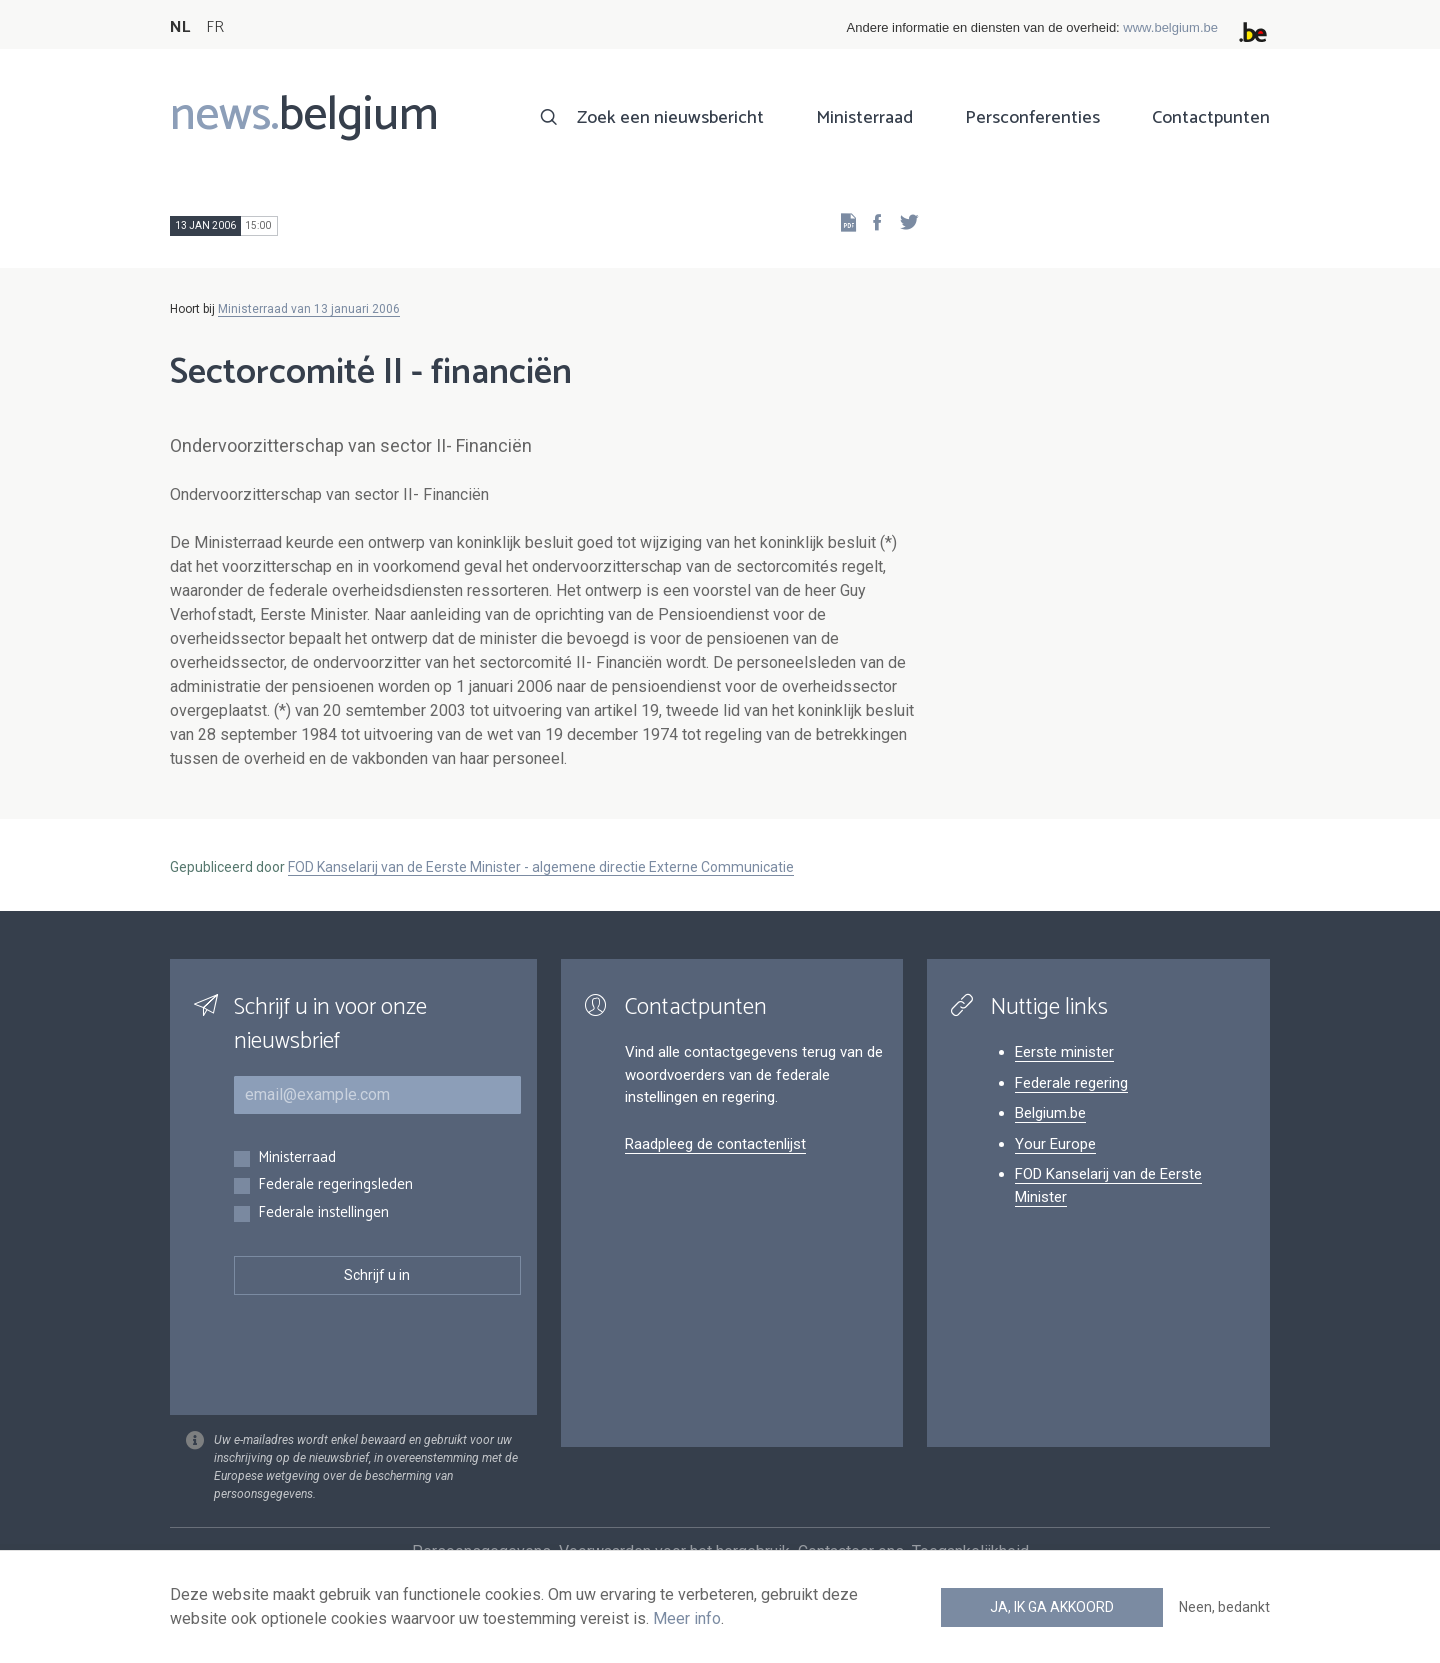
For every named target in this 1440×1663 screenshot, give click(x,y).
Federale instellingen (323, 1213)
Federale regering (1071, 1083)
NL (180, 27)
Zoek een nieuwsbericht (670, 118)
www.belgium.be (1170, 27)
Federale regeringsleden (335, 1185)
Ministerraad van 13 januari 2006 (309, 309)
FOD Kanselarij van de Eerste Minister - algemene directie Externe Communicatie (541, 867)
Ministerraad (864, 118)
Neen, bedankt (1224, 1607)
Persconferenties (1032, 118)
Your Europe (1055, 1144)
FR (215, 27)
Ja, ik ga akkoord (1052, 1607)
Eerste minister (1064, 1052)
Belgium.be (1050, 1113)
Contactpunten (1211, 118)
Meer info (687, 1618)
